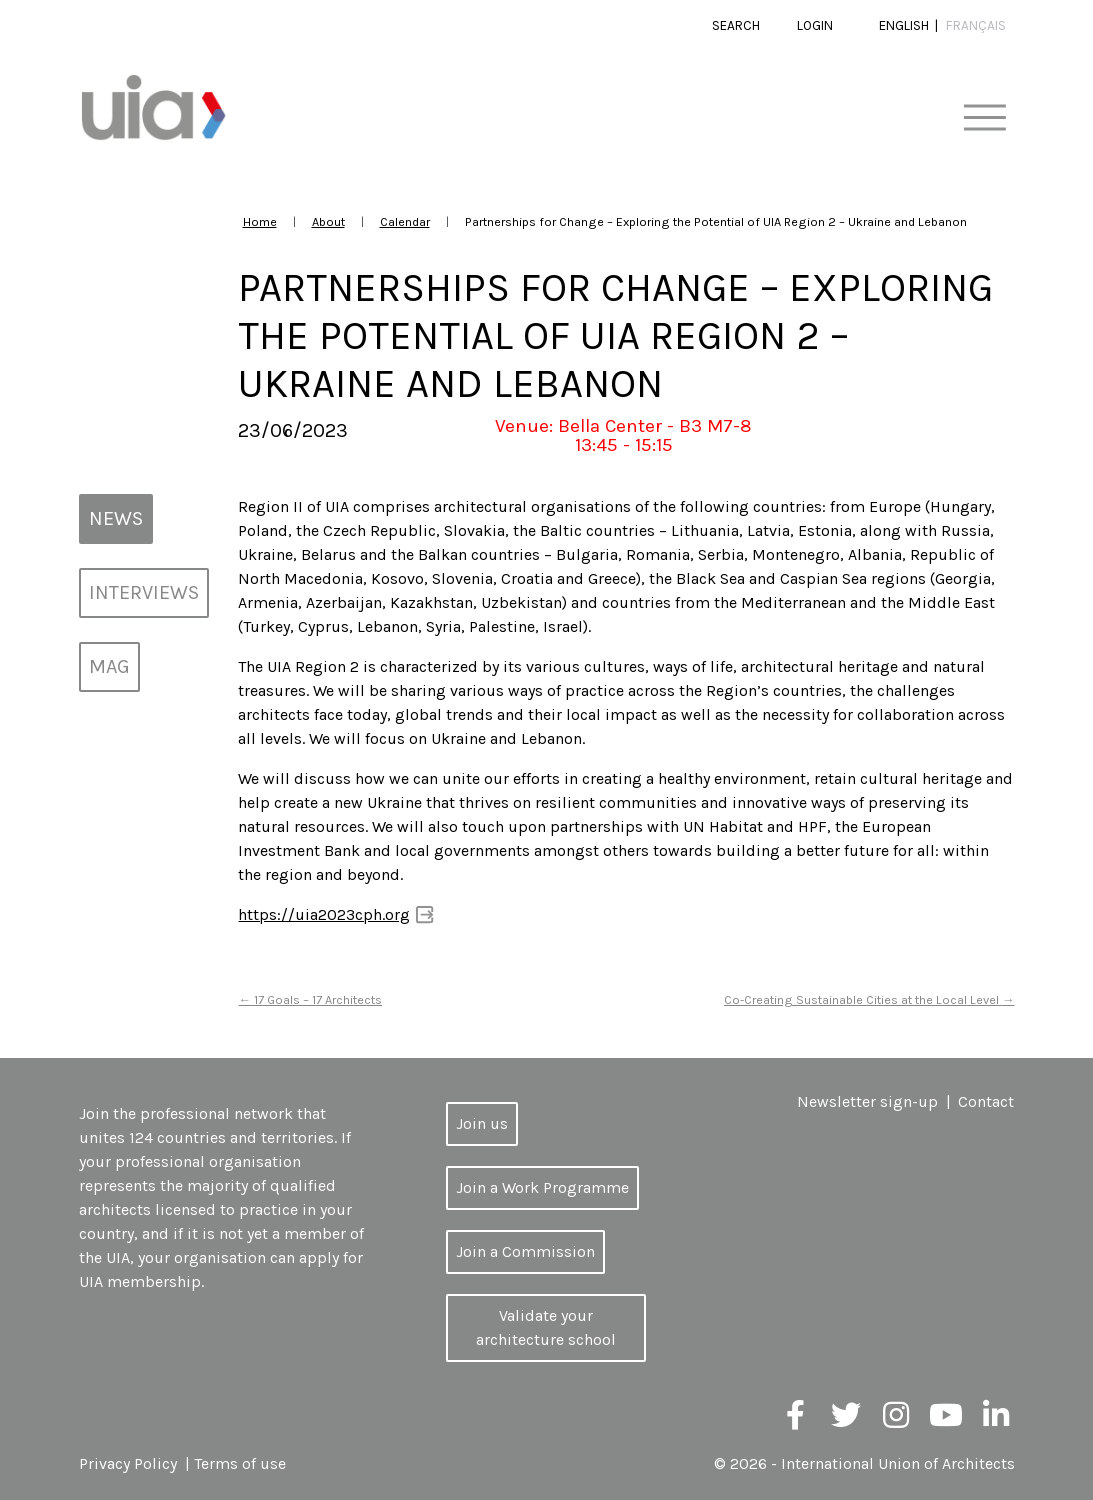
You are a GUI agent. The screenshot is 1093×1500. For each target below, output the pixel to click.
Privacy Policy (128, 1463)
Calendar (405, 221)
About (328, 221)
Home (260, 221)
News (116, 518)
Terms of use (240, 1463)
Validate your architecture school (546, 1327)
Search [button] (736, 25)
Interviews (144, 592)
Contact (986, 1101)
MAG (109, 666)
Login (815, 25)
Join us (482, 1123)
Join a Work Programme (542, 1187)
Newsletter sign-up (867, 1101)
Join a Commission (525, 1251)
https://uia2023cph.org (324, 914)
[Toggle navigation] (984, 118)
